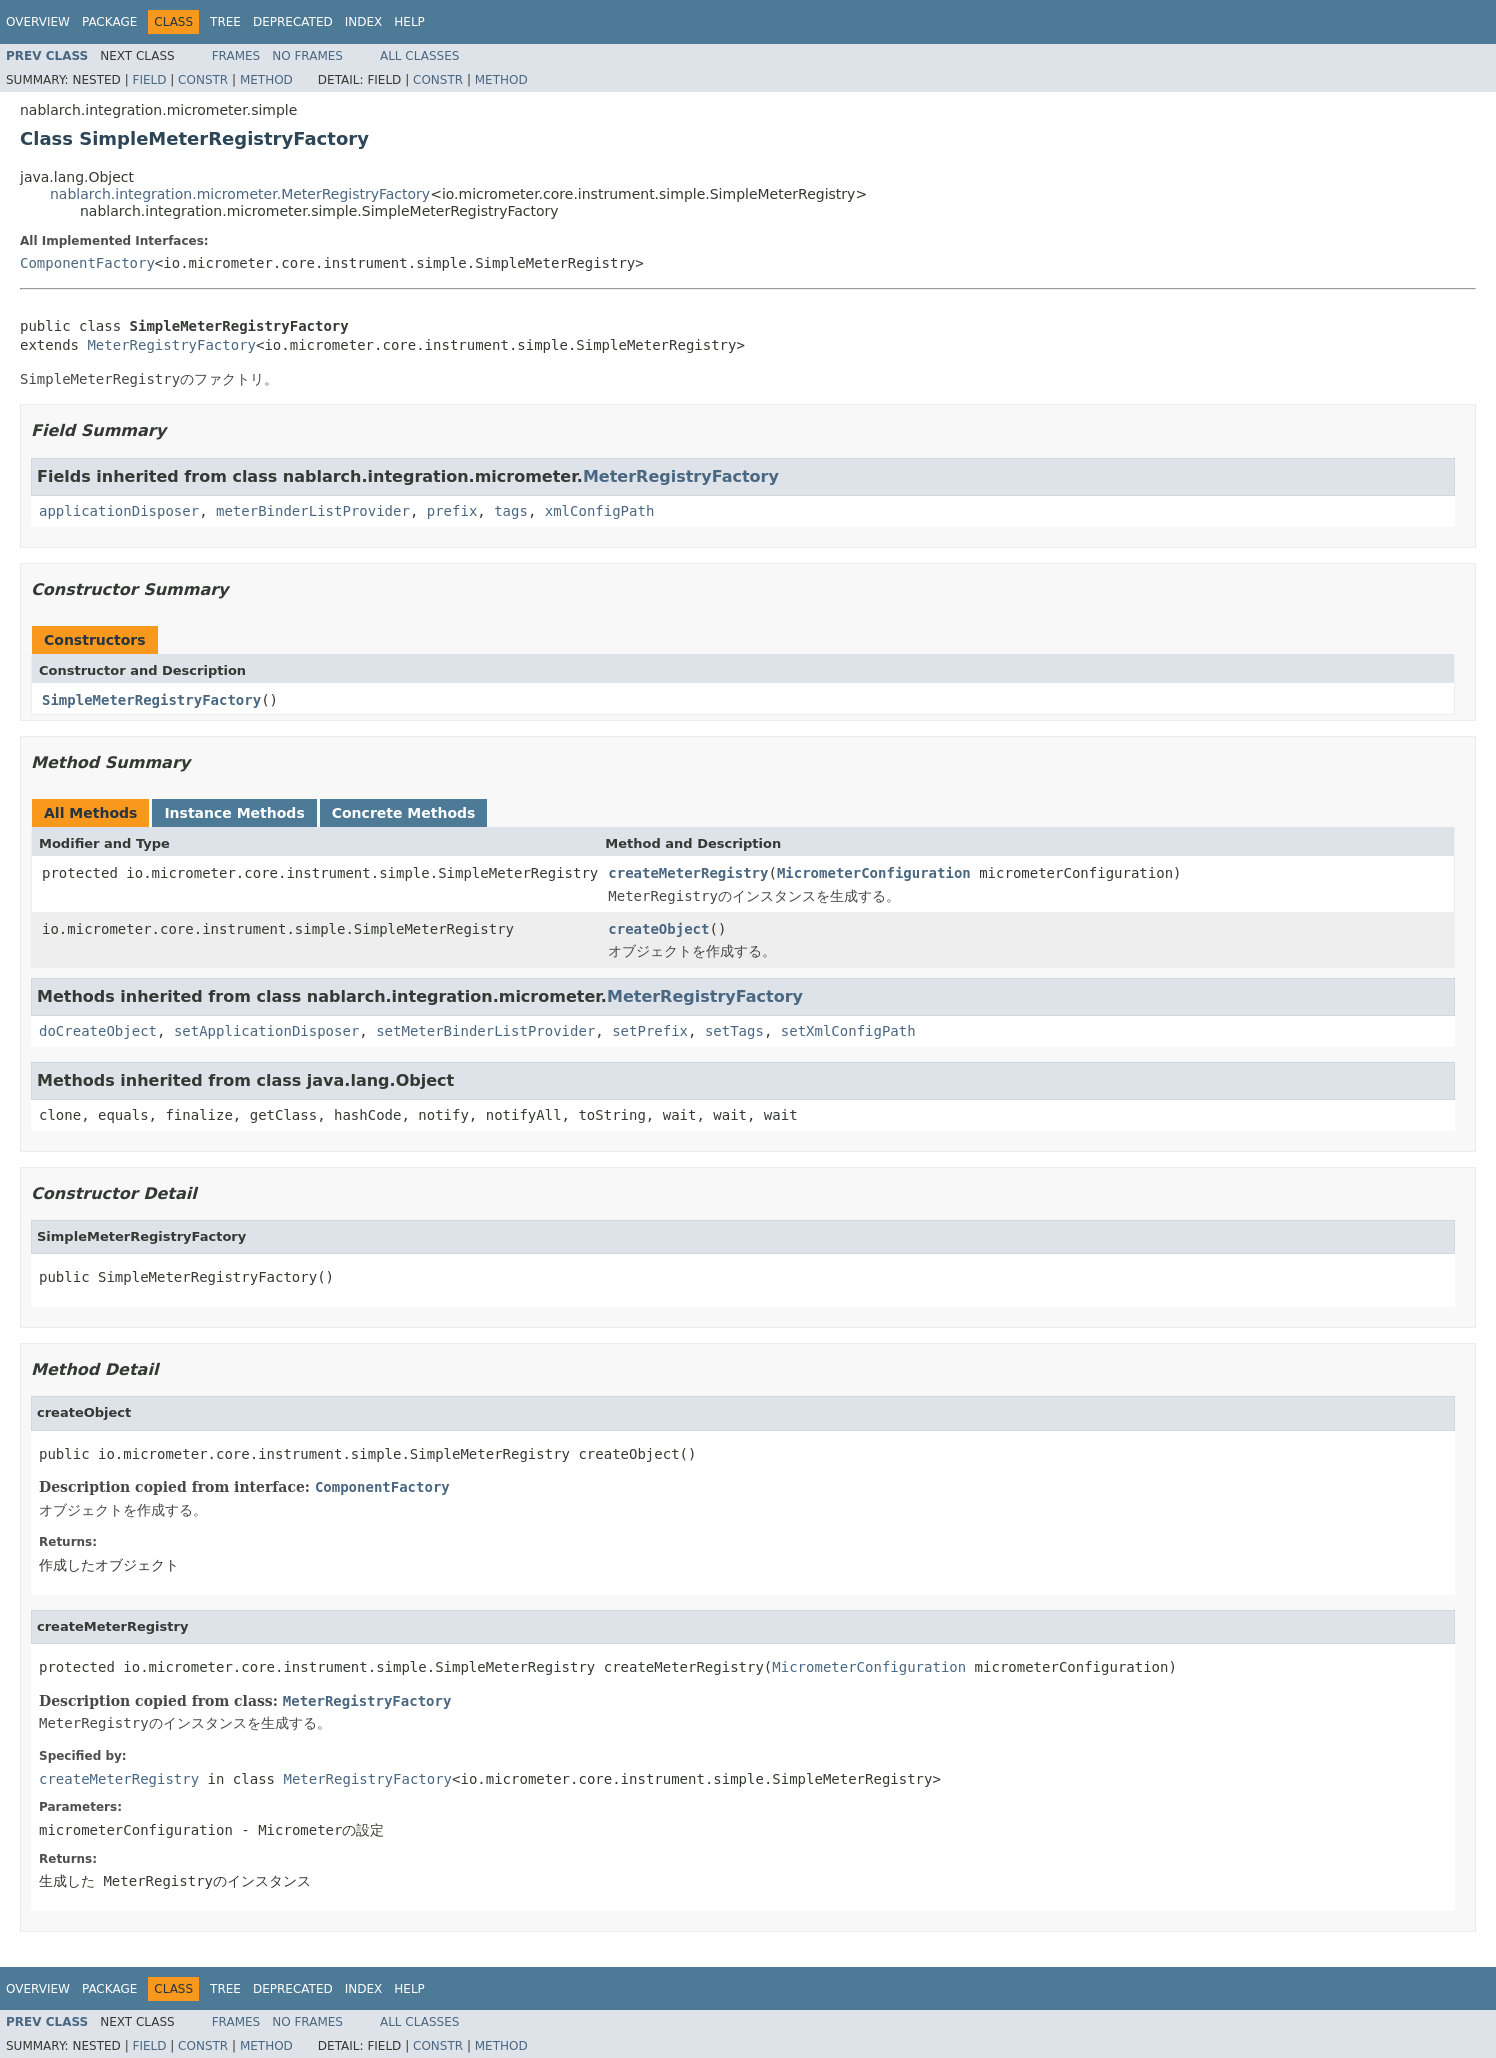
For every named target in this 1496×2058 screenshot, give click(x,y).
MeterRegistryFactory (171, 345)
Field (149, 80)
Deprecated (293, 22)
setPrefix (650, 1031)
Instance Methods (234, 813)
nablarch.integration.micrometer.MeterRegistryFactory (240, 194)
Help (409, 22)
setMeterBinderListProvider (485, 1031)
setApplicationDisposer (266, 1031)
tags (511, 511)
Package (109, 22)
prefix (452, 511)
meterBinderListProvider (313, 511)
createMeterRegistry (688, 873)
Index (364, 22)
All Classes (419, 56)
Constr (203, 80)
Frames (236, 56)
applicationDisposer (119, 511)
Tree (225, 22)
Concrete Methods (404, 813)
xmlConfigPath (600, 511)
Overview (38, 22)
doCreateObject (98, 1031)
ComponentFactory (87, 263)
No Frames (307, 56)
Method (266, 80)
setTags (734, 1031)
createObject (658, 929)
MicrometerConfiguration (874, 873)
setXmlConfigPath (848, 1031)
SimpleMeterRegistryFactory (151, 700)
